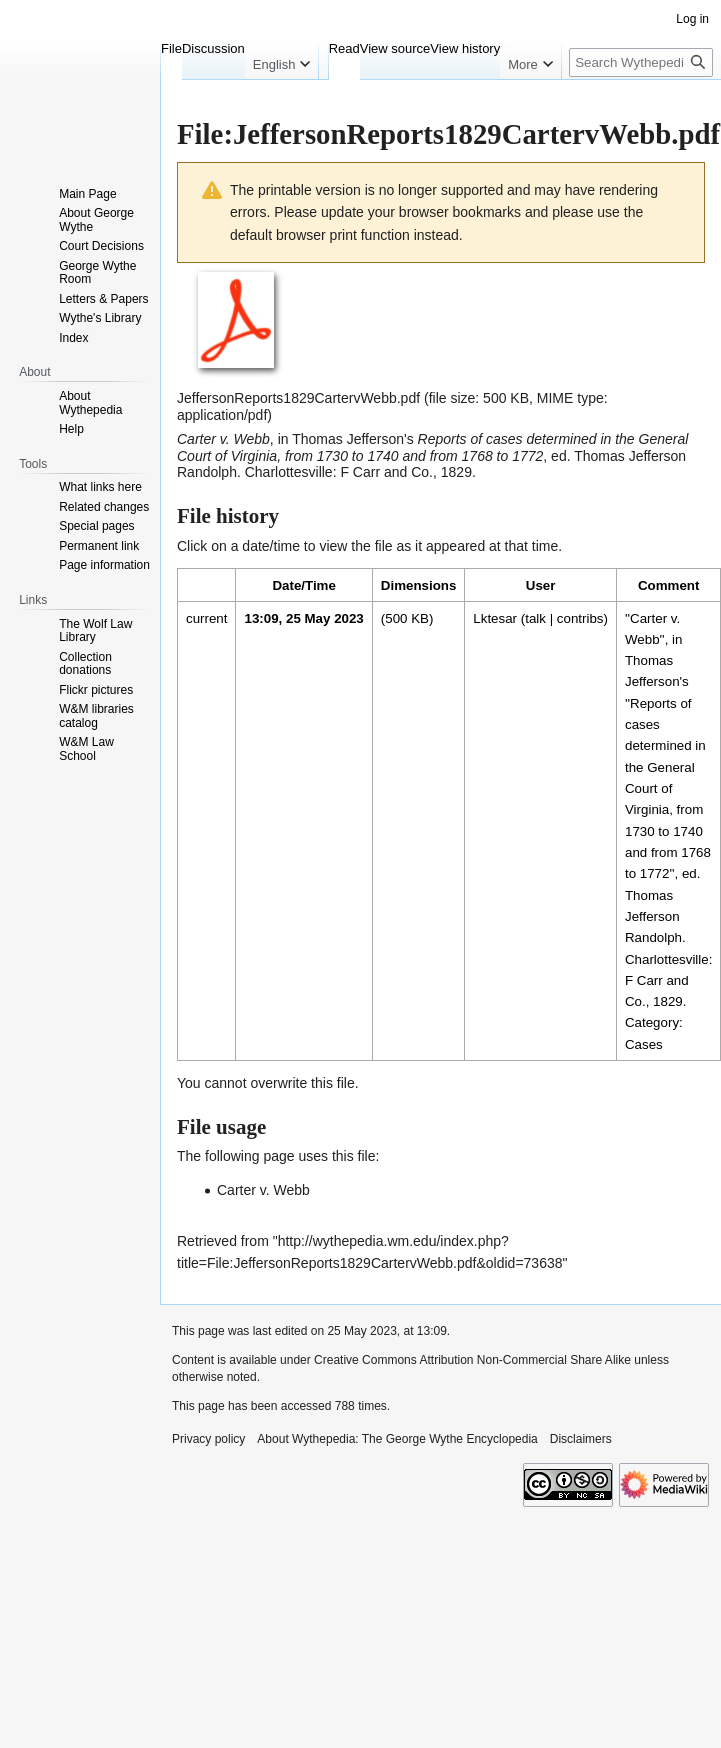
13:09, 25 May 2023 (303, 618)
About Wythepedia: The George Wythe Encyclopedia (397, 1439)
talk (535, 618)
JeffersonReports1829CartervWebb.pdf (298, 398)
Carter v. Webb (263, 1190)
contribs (580, 618)
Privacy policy (208, 1439)
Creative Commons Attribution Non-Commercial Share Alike (472, 1360)
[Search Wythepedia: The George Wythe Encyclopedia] (641, 62)
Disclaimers (581, 1439)
